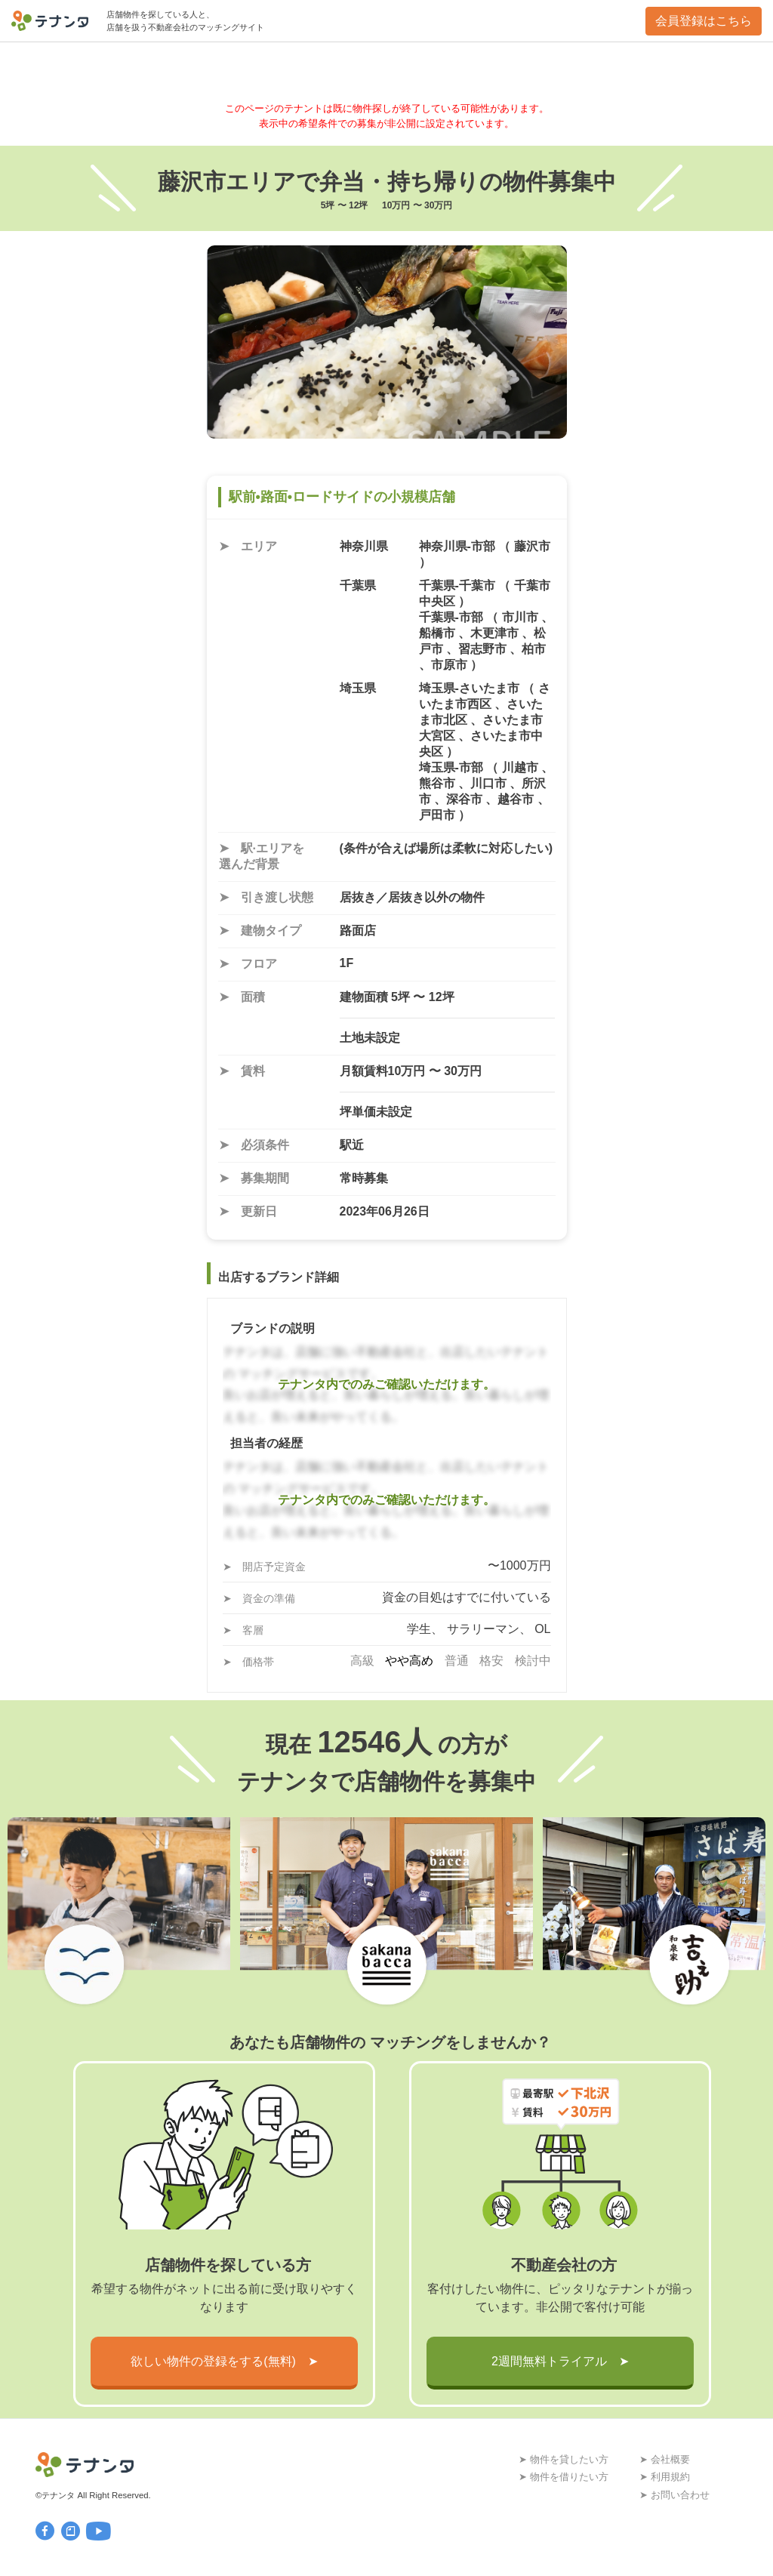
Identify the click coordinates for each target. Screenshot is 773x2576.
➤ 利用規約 (664, 2476)
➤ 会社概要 (664, 2459)
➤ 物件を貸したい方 (563, 2459)
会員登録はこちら (703, 20)
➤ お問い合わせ (674, 2495)
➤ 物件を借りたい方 (563, 2476)
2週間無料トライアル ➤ (560, 2361)
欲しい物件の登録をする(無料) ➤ (224, 2361)
